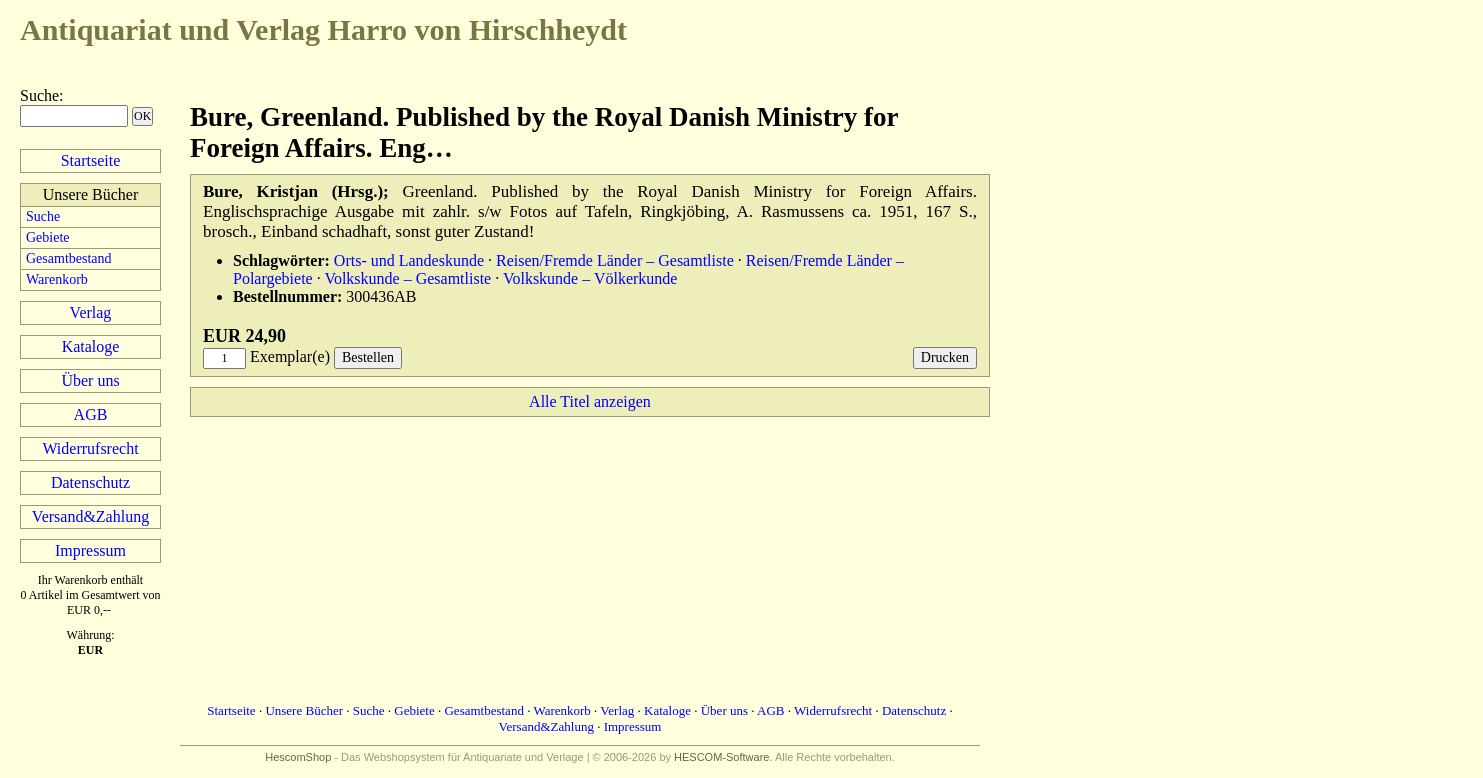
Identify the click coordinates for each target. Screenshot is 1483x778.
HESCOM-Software (721, 757)
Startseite (91, 160)
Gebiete (48, 237)
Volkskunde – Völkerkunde (590, 278)
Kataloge (91, 346)
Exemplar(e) (290, 356)
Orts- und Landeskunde (409, 260)
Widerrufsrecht (90, 448)
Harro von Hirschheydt (323, 29)
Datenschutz (90, 482)
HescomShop (298, 757)
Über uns (90, 380)
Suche (39, 95)
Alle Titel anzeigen (590, 401)
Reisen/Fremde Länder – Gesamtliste (615, 260)
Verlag (91, 312)
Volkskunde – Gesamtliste (407, 278)
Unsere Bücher (304, 710)
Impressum (90, 550)
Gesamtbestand (69, 258)
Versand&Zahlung (90, 516)
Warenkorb (57, 279)
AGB (91, 414)
